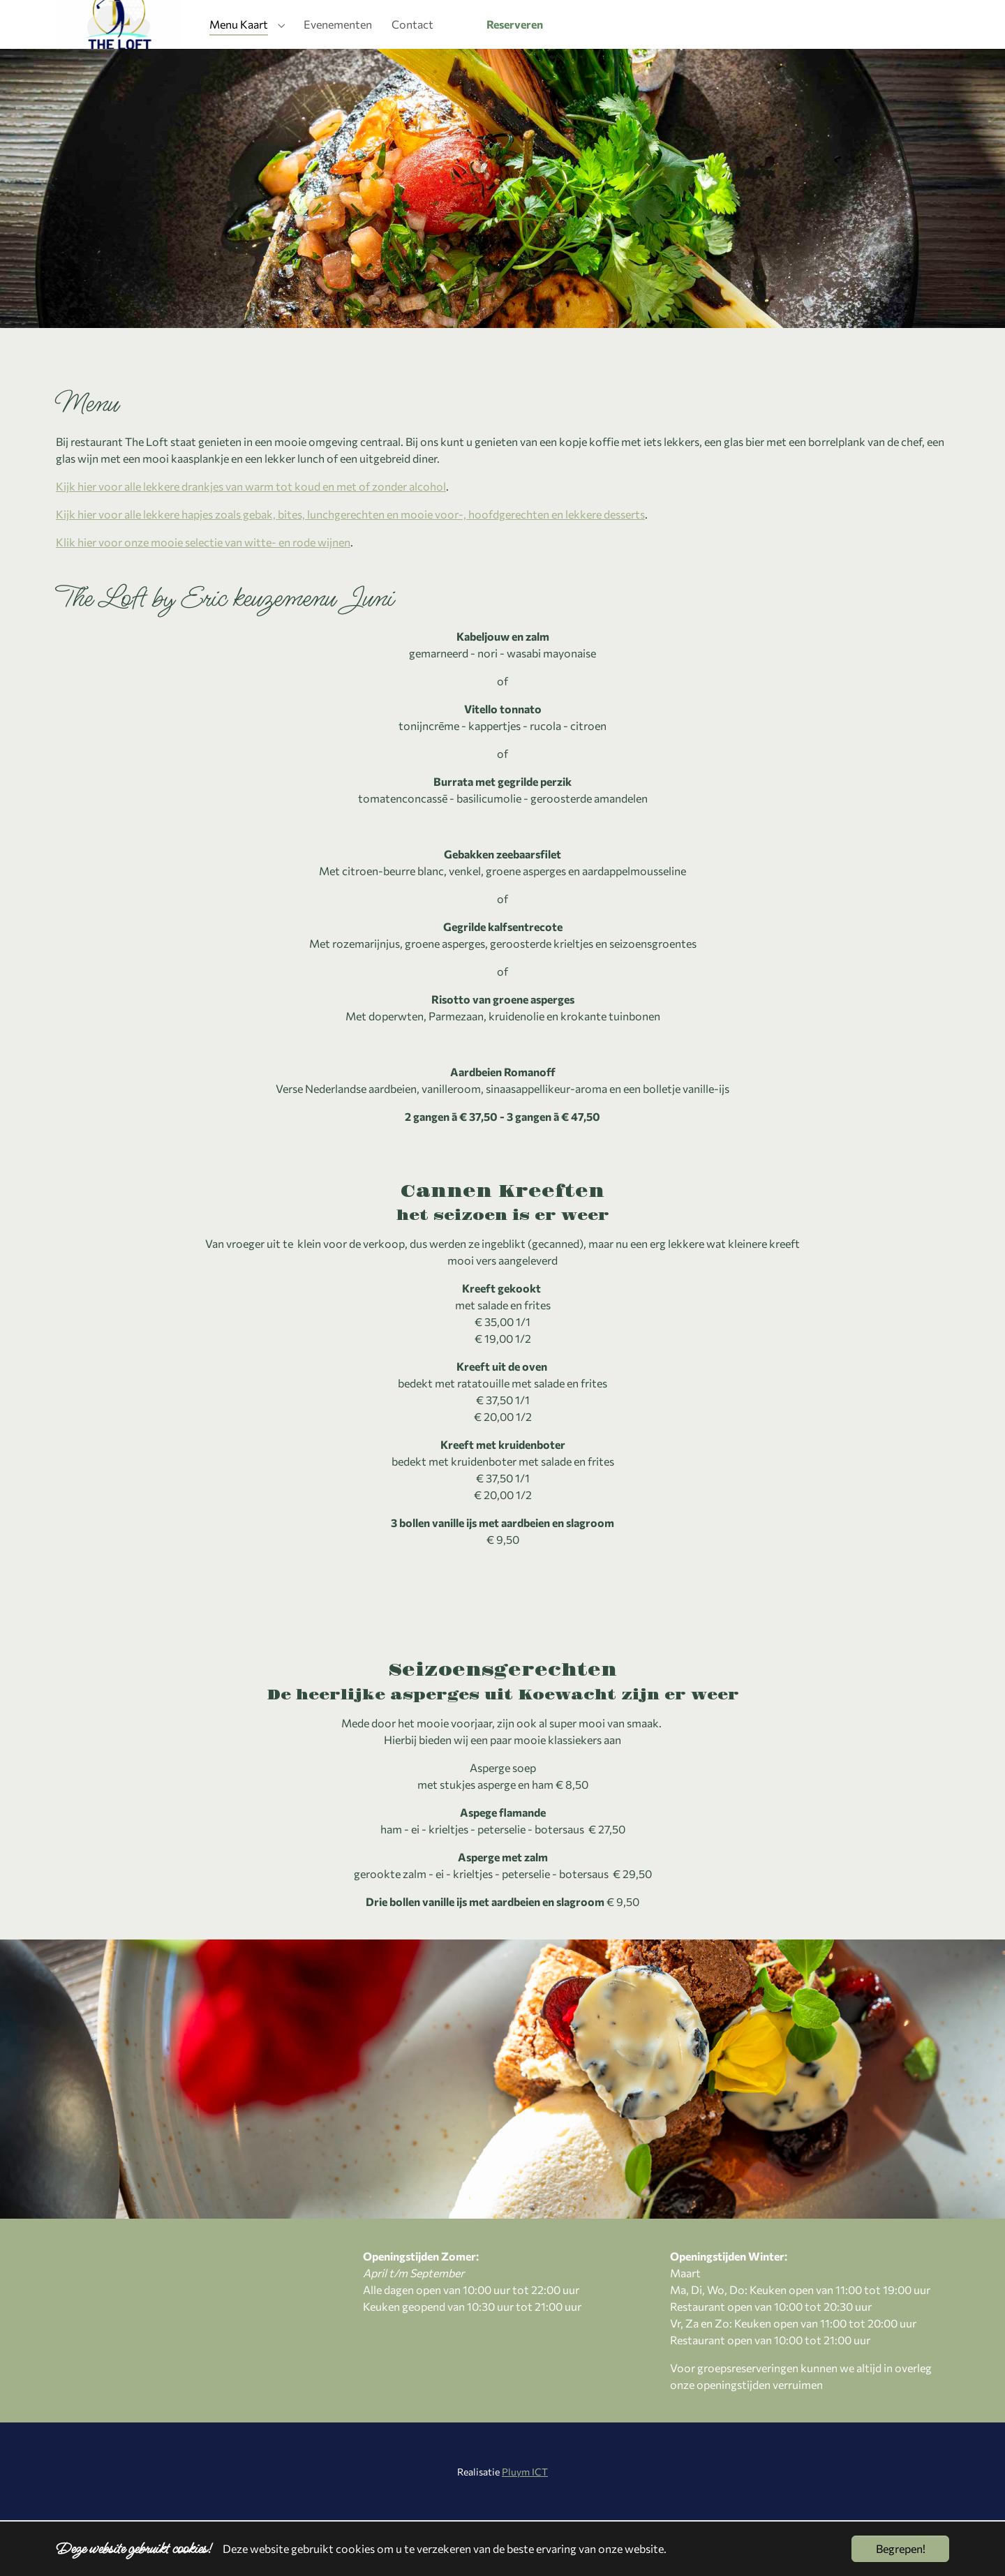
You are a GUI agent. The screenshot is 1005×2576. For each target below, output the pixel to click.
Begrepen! (900, 2548)
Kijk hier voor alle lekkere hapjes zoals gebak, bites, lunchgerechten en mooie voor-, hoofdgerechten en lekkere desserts (350, 569)
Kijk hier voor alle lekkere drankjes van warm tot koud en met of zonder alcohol (251, 542)
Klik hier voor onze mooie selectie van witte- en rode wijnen (203, 597)
